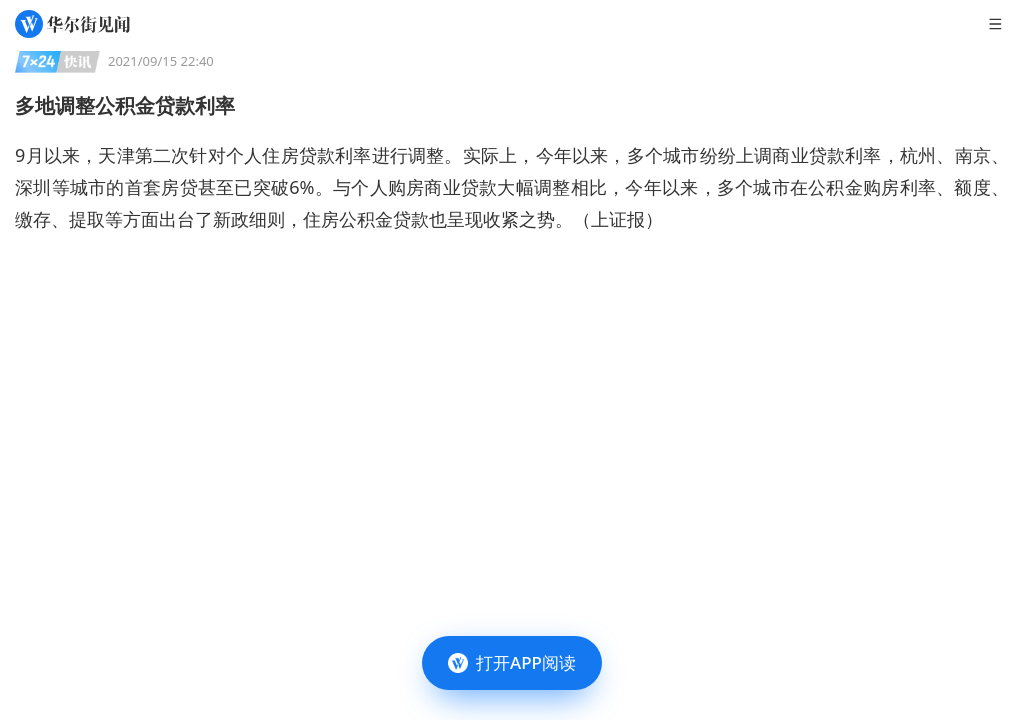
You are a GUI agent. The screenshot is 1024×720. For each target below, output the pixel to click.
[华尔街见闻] (72, 24)
